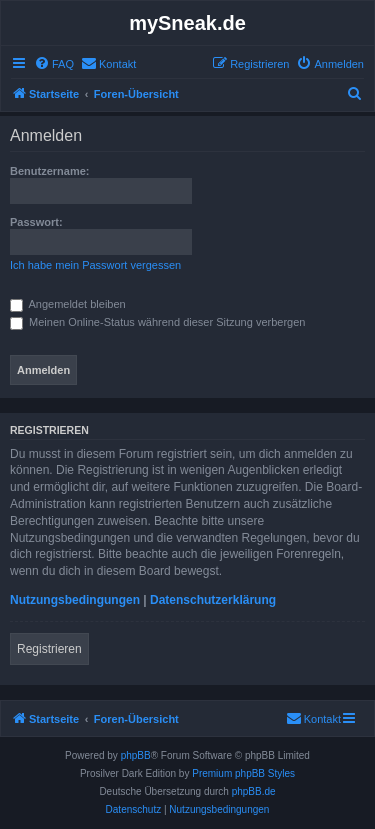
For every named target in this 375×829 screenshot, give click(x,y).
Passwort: (36, 222)
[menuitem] (54, 64)
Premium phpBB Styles (243, 773)
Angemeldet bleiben (68, 304)
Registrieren (49, 649)
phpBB (136, 755)
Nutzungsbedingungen (75, 600)
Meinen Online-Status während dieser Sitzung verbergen (157, 322)
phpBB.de (254, 791)
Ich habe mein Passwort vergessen (95, 265)
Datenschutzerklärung (213, 600)
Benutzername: (49, 171)
